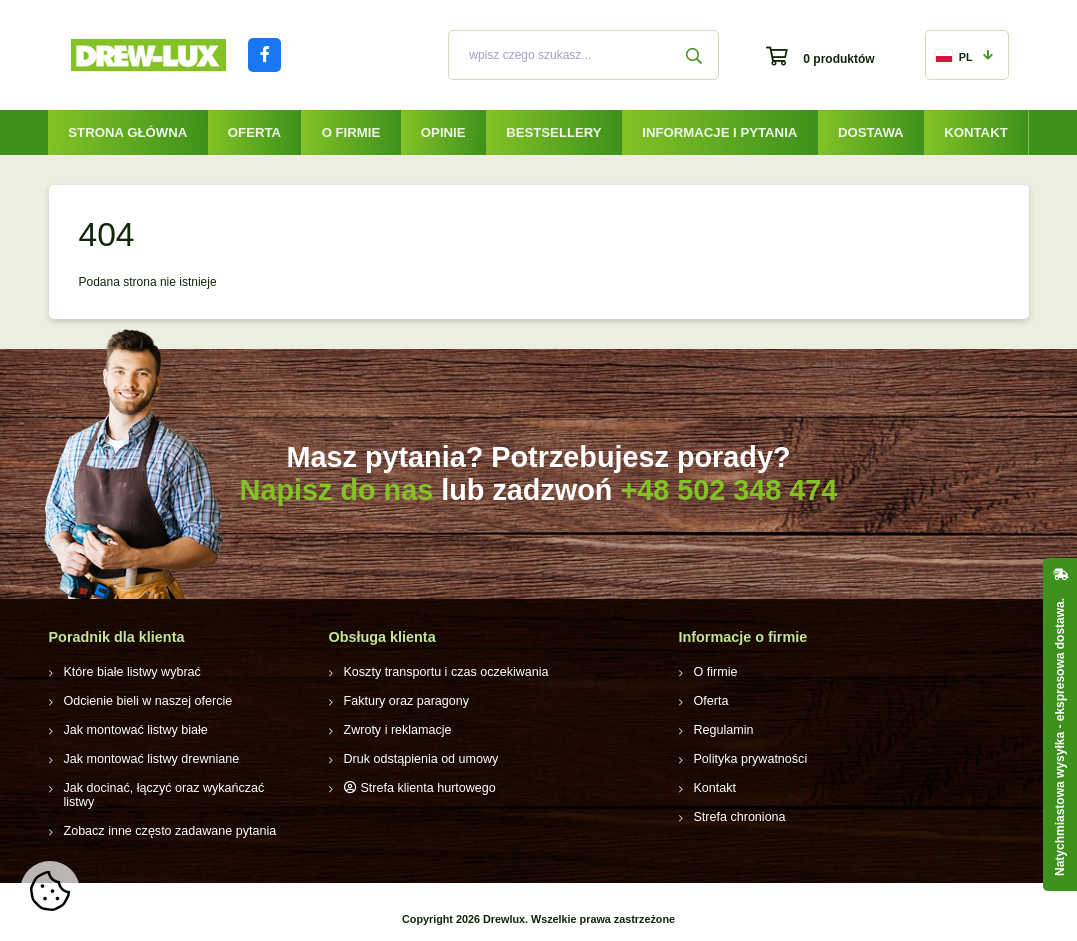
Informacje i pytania (719, 132)
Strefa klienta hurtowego (425, 788)
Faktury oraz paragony (404, 701)
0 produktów (838, 59)
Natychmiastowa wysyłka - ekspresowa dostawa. (1060, 737)
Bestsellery (554, 132)
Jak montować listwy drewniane (148, 759)
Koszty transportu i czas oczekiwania (442, 672)
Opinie (443, 132)
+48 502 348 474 (728, 490)
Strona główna (127, 132)
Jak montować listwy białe (133, 730)
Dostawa (871, 132)
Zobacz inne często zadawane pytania (165, 817)
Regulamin (722, 730)
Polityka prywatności (748, 759)
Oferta (254, 132)
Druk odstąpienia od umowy (418, 759)
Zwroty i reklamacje (395, 730)
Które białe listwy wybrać (129, 672)
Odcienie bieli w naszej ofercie (144, 701)
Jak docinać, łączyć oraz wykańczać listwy (176, 788)
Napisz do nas (337, 490)
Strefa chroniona (738, 817)
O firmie (351, 132)
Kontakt (975, 132)
